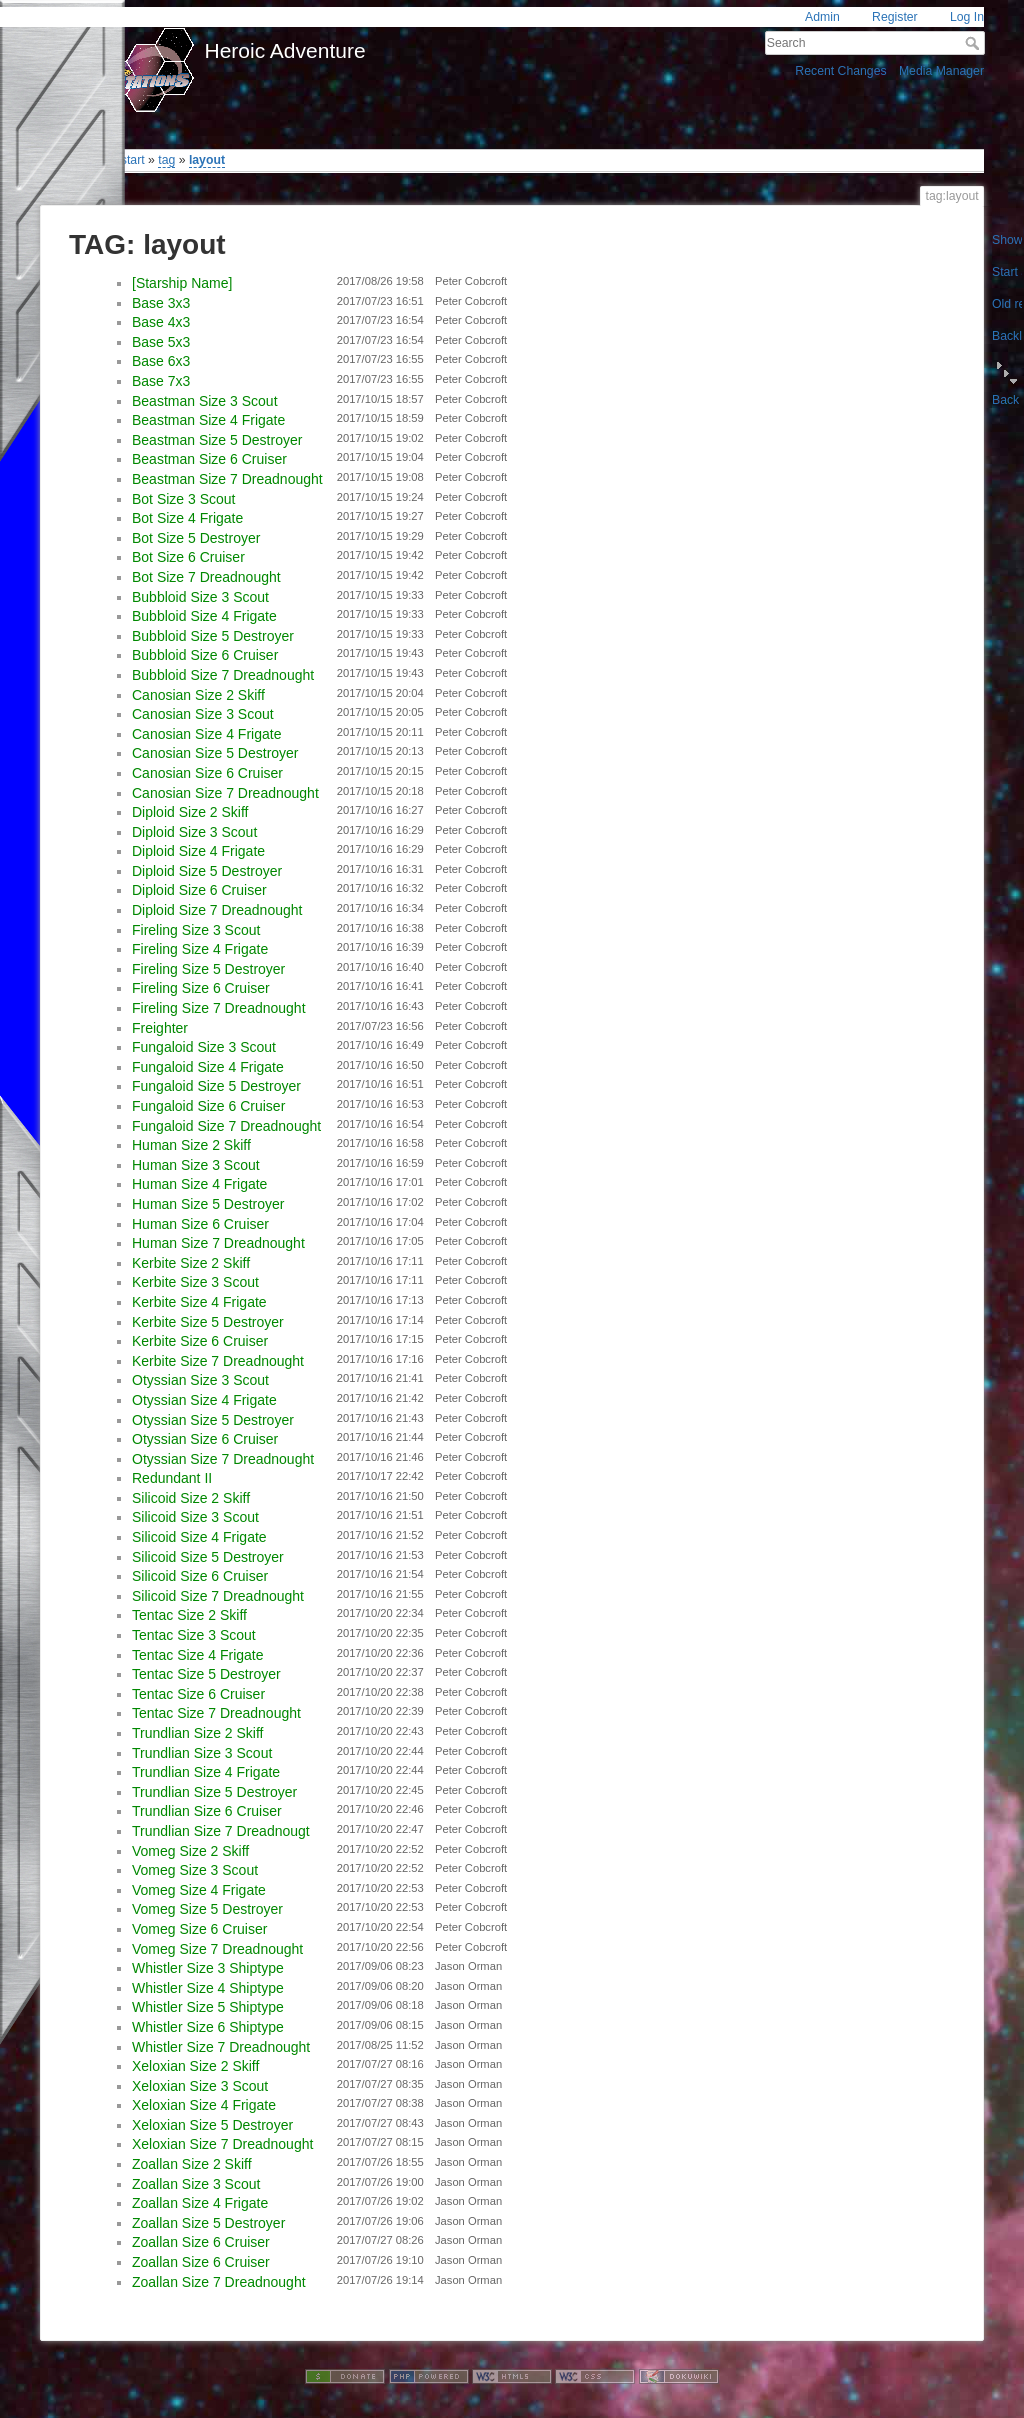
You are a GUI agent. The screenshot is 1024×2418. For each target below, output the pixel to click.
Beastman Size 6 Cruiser (209, 459)
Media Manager (941, 71)
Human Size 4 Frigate (199, 1184)
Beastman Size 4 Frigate (208, 420)
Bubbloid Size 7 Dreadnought (223, 675)
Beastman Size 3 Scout (205, 401)
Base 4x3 (161, 322)
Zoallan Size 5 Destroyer (208, 2223)
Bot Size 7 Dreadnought (206, 577)
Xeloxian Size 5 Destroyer (212, 2125)
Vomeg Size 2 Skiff (190, 1851)
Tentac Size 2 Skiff (189, 1615)
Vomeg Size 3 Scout (195, 1870)
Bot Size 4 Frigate (187, 518)
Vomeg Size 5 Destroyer (207, 1909)
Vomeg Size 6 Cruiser (199, 1929)
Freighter (160, 1028)
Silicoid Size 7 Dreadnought (218, 1596)
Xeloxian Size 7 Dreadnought (222, 2144)
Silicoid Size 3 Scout (195, 1517)
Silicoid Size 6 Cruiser (200, 1576)
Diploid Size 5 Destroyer (207, 871)
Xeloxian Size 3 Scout (200, 2086)
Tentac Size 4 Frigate (198, 1655)
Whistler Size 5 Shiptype (208, 2007)
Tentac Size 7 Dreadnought (216, 1713)
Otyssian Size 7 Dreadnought (223, 1459)
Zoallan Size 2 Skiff (192, 2164)
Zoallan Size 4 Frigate (200, 2203)
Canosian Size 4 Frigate (206, 734)
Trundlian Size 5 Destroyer (214, 1792)
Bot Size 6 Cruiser (188, 557)
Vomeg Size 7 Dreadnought (217, 1949)
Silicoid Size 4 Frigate (199, 1537)
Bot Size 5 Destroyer (196, 538)
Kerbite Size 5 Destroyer (208, 1322)
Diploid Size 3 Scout (194, 832)
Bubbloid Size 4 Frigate (204, 616)
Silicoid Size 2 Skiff (191, 1498)
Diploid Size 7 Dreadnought (217, 910)
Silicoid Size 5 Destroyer (208, 1557)
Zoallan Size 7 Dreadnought (219, 2282)
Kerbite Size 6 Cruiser (200, 1341)
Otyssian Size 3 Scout (200, 1380)
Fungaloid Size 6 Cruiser (208, 1106)
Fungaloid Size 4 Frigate (208, 1067)
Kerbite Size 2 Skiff (191, 1263)
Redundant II (172, 1478)
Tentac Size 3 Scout (194, 1635)
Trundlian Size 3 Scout (202, 1753)
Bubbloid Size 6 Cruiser (205, 655)
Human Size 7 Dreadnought (218, 1243)
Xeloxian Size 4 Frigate (204, 2105)
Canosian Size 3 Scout (203, 714)
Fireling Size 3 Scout (196, 930)
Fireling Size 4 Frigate (200, 949)
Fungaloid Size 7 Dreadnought (226, 1126)
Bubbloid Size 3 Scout (200, 597)
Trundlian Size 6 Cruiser (207, 1811)
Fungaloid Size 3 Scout (204, 1047)
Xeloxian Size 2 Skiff (195, 2066)
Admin (822, 17)
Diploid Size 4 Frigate (198, 851)
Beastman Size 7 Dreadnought (227, 479)
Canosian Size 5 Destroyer (215, 753)
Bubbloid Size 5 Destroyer (213, 636)
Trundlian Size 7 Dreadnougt (221, 1831)
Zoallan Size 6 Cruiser (201, 2242)
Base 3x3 (161, 303)
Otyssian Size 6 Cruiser (205, 1439)
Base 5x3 (161, 342)
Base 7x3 (161, 381)
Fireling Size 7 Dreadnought (219, 1008)
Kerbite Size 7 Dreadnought (218, 1361)
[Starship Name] (182, 283)
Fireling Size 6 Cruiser (201, 988)
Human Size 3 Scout (196, 1165)
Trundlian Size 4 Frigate (206, 1772)
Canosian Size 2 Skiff (198, 695)
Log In (967, 17)
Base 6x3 (161, 361)
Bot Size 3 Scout (184, 499)
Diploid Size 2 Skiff (190, 812)
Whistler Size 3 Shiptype (208, 1968)
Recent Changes (840, 71)
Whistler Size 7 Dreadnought (221, 2047)
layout (207, 160)
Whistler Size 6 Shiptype (208, 2027)
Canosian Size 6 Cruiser (207, 773)
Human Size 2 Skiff (191, 1145)
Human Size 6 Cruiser (200, 1224)
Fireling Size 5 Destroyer (208, 969)
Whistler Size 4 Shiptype (208, 1988)
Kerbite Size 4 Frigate (199, 1302)
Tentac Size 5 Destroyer (206, 1674)
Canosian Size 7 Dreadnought (225, 793)
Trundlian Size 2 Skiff (198, 1733)
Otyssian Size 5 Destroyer (213, 1420)
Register (895, 17)
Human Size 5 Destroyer (208, 1204)
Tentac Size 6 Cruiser (198, 1694)
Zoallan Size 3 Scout (196, 2184)
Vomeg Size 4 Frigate (199, 1890)
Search (974, 43)
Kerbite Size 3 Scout (195, 1282)
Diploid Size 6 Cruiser (199, 890)
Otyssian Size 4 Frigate (204, 1400)
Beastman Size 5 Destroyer (217, 440)
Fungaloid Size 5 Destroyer (216, 1086)
